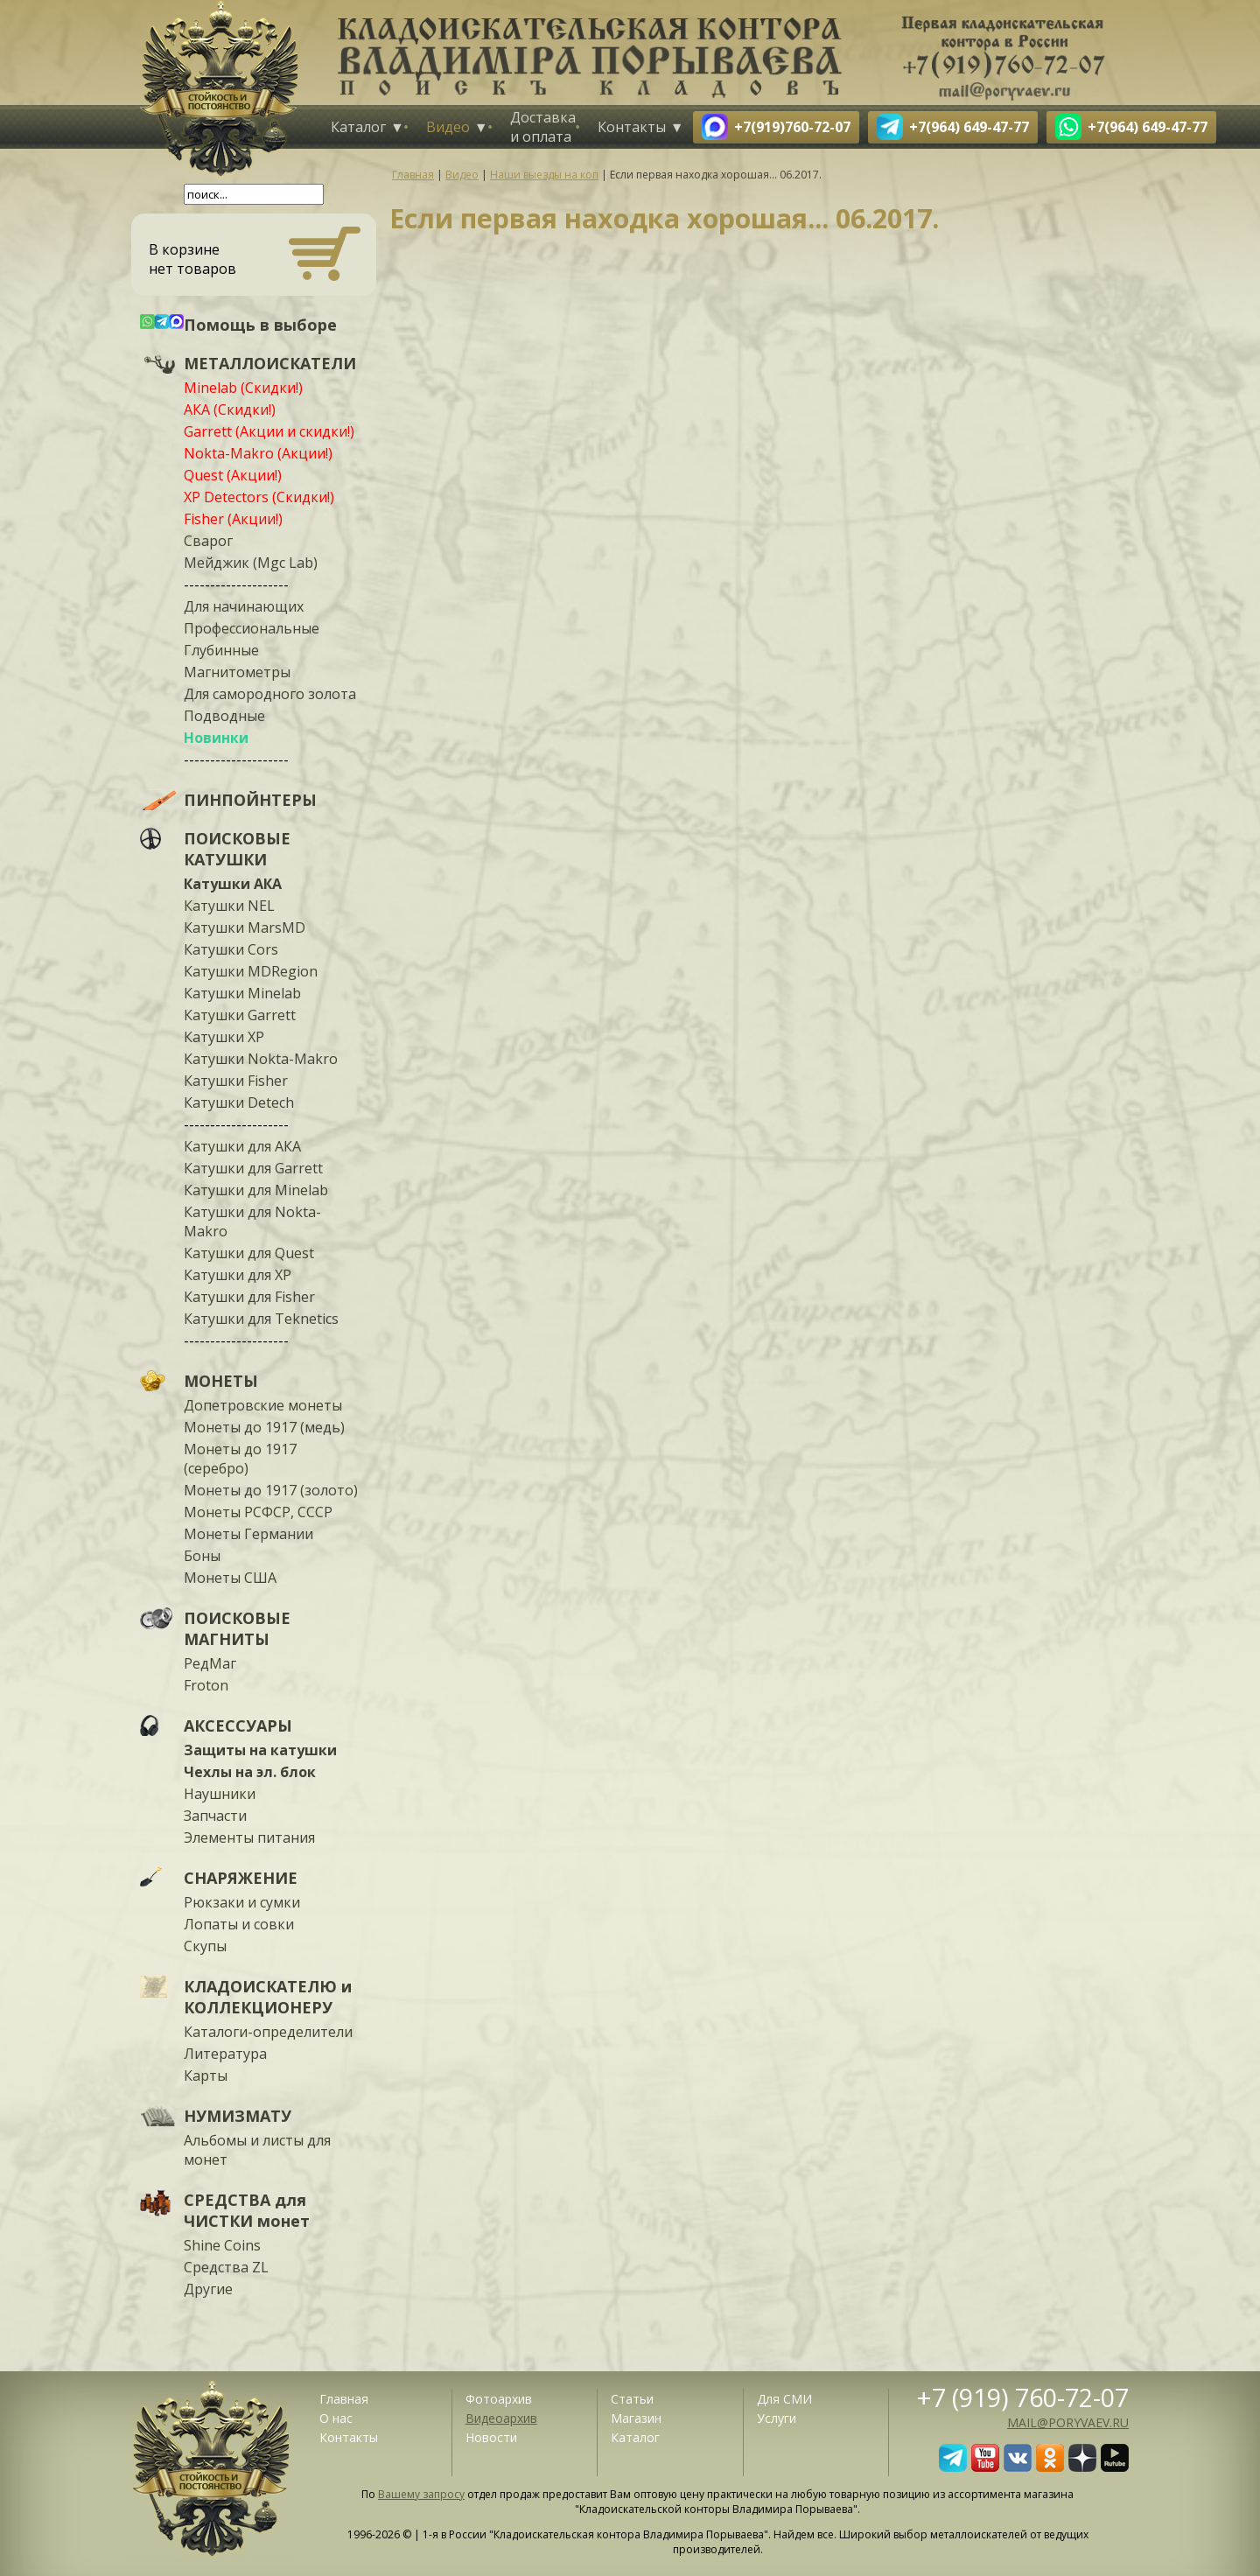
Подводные (224, 715)
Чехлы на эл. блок (250, 1772)
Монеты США (230, 1577)
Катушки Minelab (242, 993)
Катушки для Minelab (256, 1190)
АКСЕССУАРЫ (238, 1725)
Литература (225, 2053)
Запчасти (215, 1815)
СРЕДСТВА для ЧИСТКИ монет (247, 2210)
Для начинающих (244, 606)
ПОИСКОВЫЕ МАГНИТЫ (237, 1628)
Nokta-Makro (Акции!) (258, 453)
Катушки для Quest (249, 1253)
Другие (208, 2289)
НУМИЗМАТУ (237, 2115)
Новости (491, 2437)
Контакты (632, 126)
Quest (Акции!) (233, 475)
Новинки (216, 737)
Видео (448, 126)
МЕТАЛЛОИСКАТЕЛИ (270, 363)
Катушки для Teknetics (261, 1318)
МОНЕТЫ (221, 1380)
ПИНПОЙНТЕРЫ (250, 799)
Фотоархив (499, 2398)
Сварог (208, 540)
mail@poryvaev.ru (1068, 2422)
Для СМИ (784, 2398)
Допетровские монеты (263, 1405)
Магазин (636, 2418)
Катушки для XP (237, 1274)
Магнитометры (237, 672)
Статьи (632, 2398)
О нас (336, 2418)
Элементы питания (249, 1837)
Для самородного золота (270, 694)
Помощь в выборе (260, 324)
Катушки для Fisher (249, 1296)
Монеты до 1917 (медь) (264, 1427)
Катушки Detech (239, 1102)
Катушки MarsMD (244, 927)
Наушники (220, 1793)
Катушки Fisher (236, 1080)
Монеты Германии (248, 1534)
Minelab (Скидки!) (243, 387)
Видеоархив (501, 2418)
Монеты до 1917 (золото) (271, 1490)
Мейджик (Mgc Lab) (251, 562)
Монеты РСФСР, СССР (258, 1512)
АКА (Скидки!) (230, 409)
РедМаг (210, 1663)
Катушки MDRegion (251, 971)
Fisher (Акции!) (233, 518)
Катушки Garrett (240, 1015)
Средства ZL (226, 2267)
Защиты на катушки (260, 1750)
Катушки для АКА (242, 1146)
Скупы (205, 1946)
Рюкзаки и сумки (242, 1902)
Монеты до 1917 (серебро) (240, 1458)
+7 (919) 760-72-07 (1023, 2397)
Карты (206, 2075)
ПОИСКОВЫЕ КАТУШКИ (237, 849)
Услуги (776, 2418)
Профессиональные (251, 628)
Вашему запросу (421, 2494)
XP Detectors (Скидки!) (259, 497)
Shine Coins (222, 2245)
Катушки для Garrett (253, 1168)
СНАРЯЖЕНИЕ (241, 1877)
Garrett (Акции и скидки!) (269, 431)
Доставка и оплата (543, 127)
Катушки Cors (231, 949)
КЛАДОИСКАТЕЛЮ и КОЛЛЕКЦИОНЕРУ (268, 1997)
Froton (206, 1685)
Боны (202, 1555)
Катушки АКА (233, 883)
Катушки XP (224, 1036)
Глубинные (221, 650)
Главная (343, 2398)
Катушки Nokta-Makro (261, 1058)
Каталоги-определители (268, 2031)
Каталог (358, 126)
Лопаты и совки (239, 1924)
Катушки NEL (229, 905)
